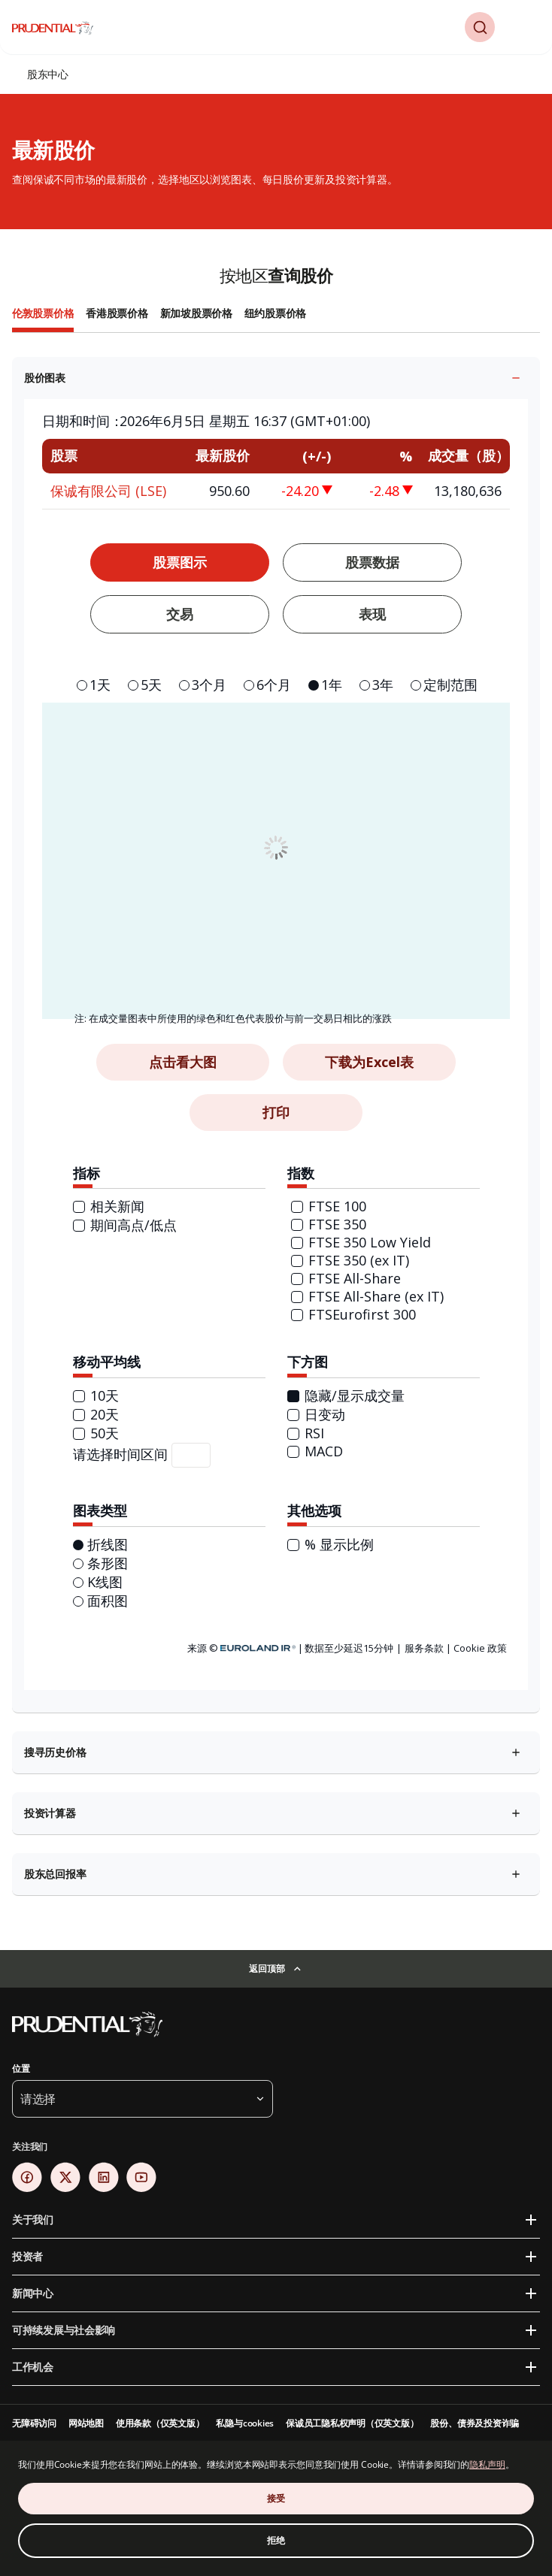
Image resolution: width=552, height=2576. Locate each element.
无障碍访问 (34, 2423)
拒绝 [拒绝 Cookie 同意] (276, 2540)
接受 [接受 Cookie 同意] (276, 2498)
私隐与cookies (245, 2423)
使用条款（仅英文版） (160, 2423)
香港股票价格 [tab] (116, 313)
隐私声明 (487, 2464)
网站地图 (86, 2423)
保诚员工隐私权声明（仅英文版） (352, 2423)
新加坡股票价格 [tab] (196, 313)
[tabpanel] (276, 1123)
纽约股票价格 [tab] (275, 313)
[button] (480, 27)
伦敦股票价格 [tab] (43, 313)
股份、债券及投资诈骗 (474, 2423)
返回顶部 (266, 1968)
